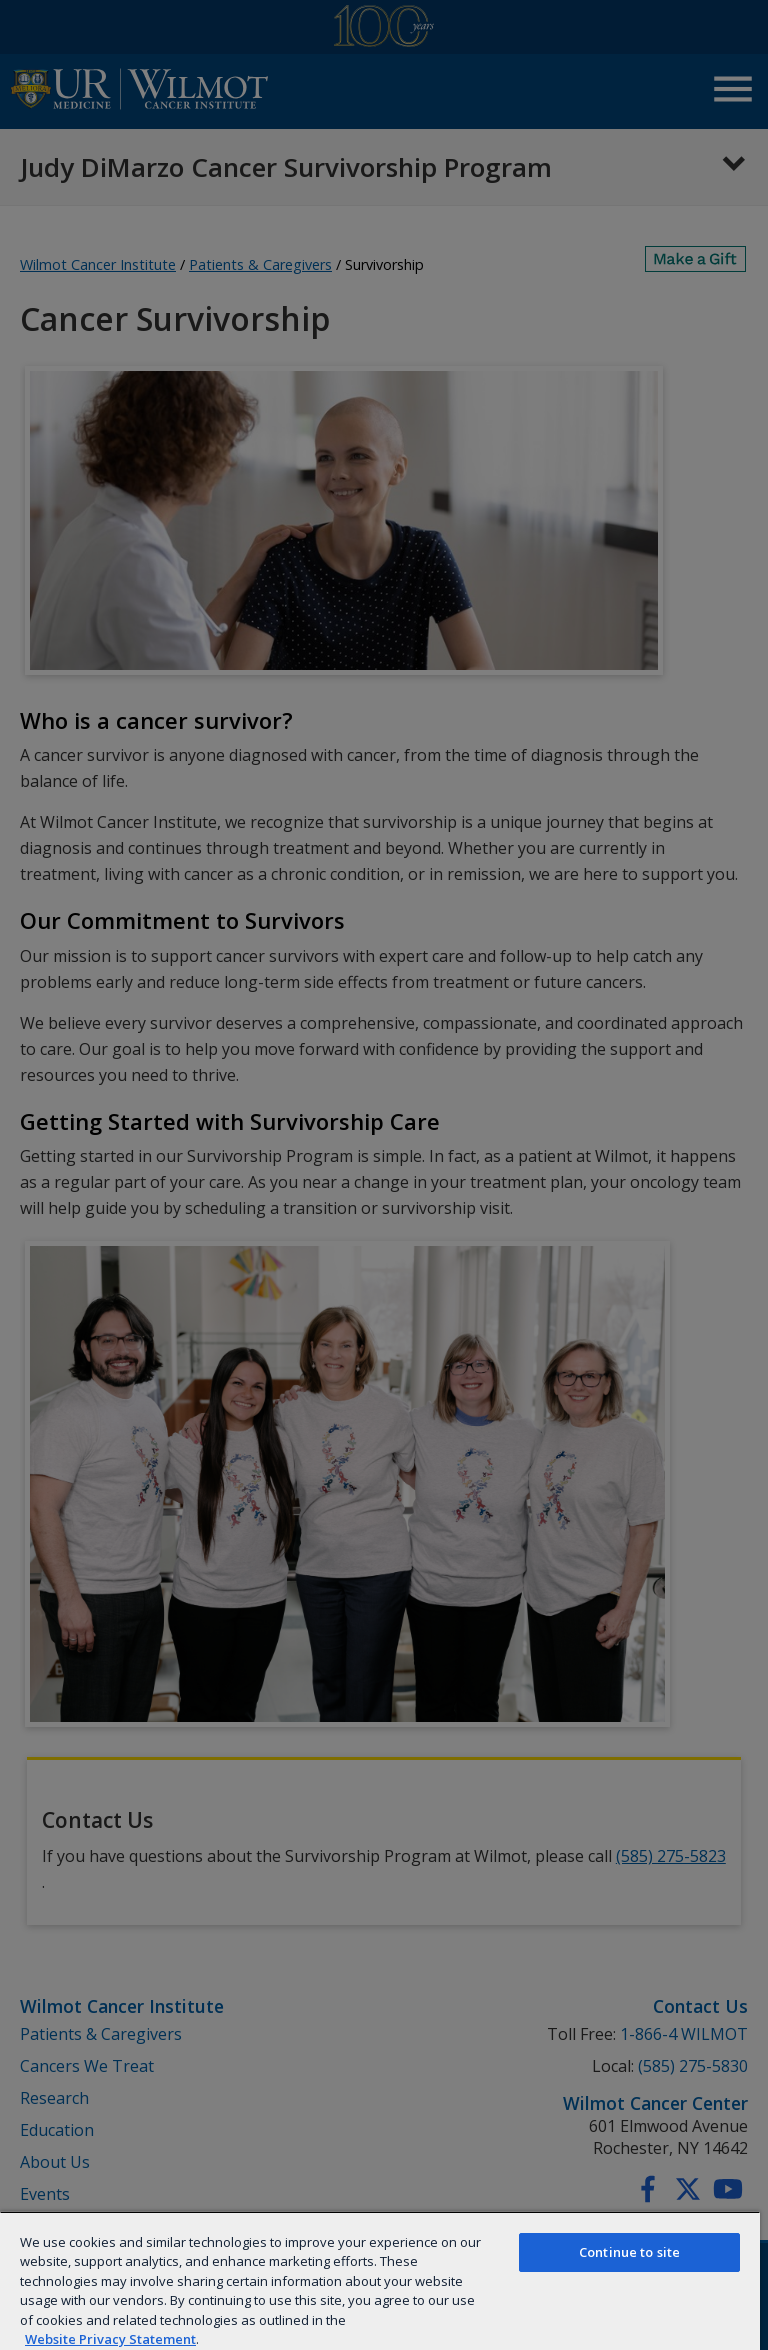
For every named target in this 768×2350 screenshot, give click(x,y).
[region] (380, 2280)
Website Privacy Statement (110, 2339)
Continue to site (629, 2252)
